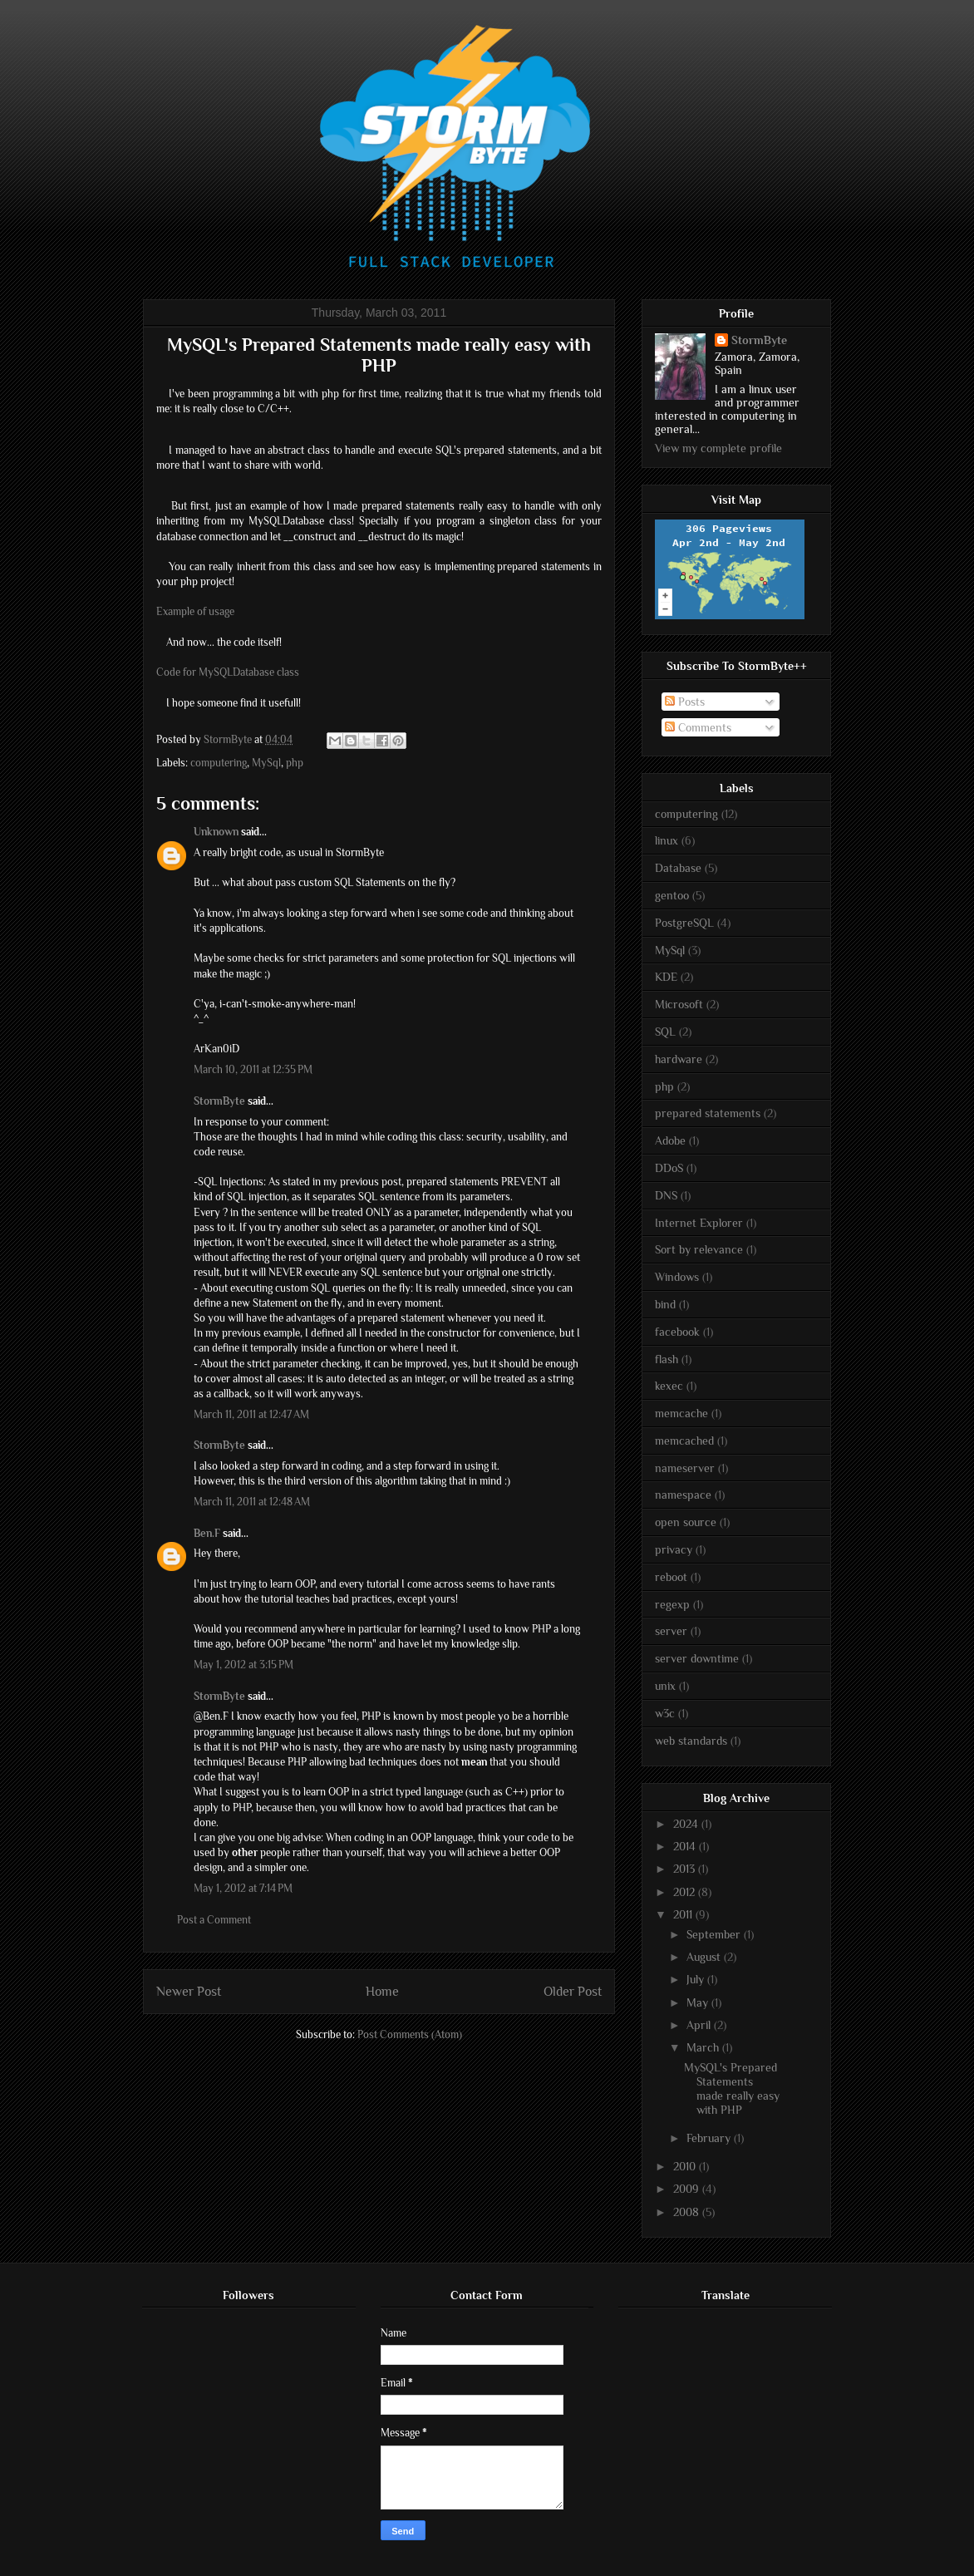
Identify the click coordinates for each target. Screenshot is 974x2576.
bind (665, 1304)
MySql (266, 762)
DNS (666, 1195)
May (698, 2002)
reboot (671, 1577)
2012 (685, 1892)
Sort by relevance (699, 1249)
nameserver (685, 1468)
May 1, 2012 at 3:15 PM (243, 1664)
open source (685, 1522)
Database (678, 867)
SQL (665, 1031)
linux (666, 840)
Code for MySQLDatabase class (227, 672)
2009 (687, 2188)
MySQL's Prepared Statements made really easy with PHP (732, 2088)
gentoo (672, 895)
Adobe (670, 1140)
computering (218, 762)
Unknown (216, 831)
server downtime (697, 1658)
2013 (685, 1868)
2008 (687, 2212)
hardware (678, 1059)
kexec (669, 1385)
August (705, 1956)
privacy (673, 1549)
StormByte (219, 1101)
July (696, 1979)
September (715, 1934)
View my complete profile (718, 448)
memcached (684, 1440)
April (700, 2025)
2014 (686, 1846)
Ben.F (207, 1533)
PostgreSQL (684, 922)
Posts (685, 701)
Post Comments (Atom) (409, 2034)
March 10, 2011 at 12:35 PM (253, 1069)
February (710, 2138)
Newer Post (188, 1991)
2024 (687, 1823)
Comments (698, 727)
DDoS (669, 1168)
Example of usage (195, 611)
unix (665, 1685)
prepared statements (707, 1113)
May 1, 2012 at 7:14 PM (243, 1888)
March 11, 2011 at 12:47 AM (251, 1414)
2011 (684, 1914)
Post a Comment (214, 1920)
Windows (677, 1276)
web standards (691, 1740)
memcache (681, 1413)
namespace (683, 1494)
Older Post (573, 1991)
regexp (672, 1604)
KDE (666, 976)
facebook (677, 1331)
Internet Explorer (699, 1222)
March (704, 2047)
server (671, 1631)
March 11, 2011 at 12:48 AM (252, 1501)
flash (666, 1359)
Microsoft (679, 1004)
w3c (665, 1713)
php (294, 762)
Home (382, 1991)
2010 (686, 2166)
